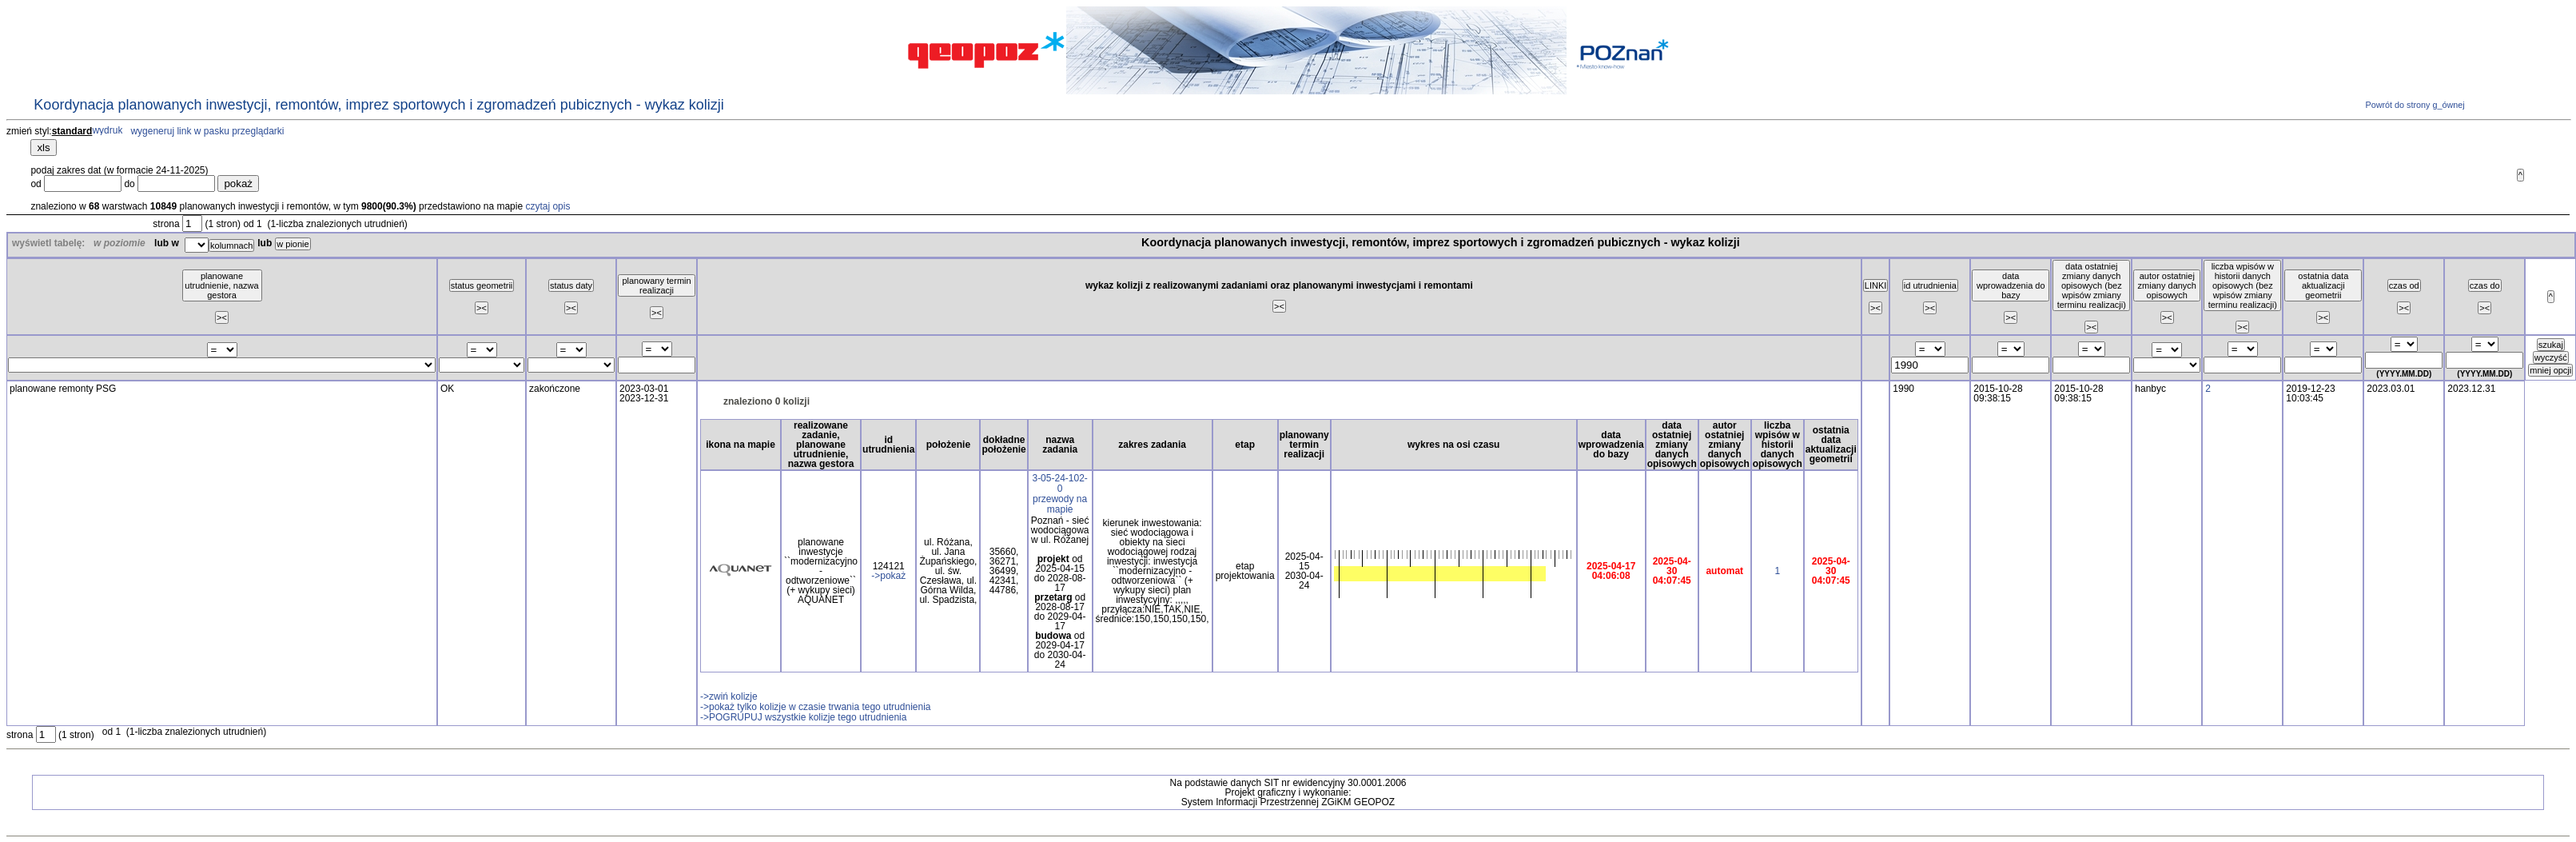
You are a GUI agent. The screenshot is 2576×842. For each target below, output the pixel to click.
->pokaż (888, 575)
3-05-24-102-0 (1059, 483)
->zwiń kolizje (729, 696)
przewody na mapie (1060, 504)
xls (43, 148)
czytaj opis (547, 206)
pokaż (238, 184)
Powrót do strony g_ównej (2413, 105)
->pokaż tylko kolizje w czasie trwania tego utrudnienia (815, 706)
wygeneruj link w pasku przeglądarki (207, 131)
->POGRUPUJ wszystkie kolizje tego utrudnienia (803, 717)
